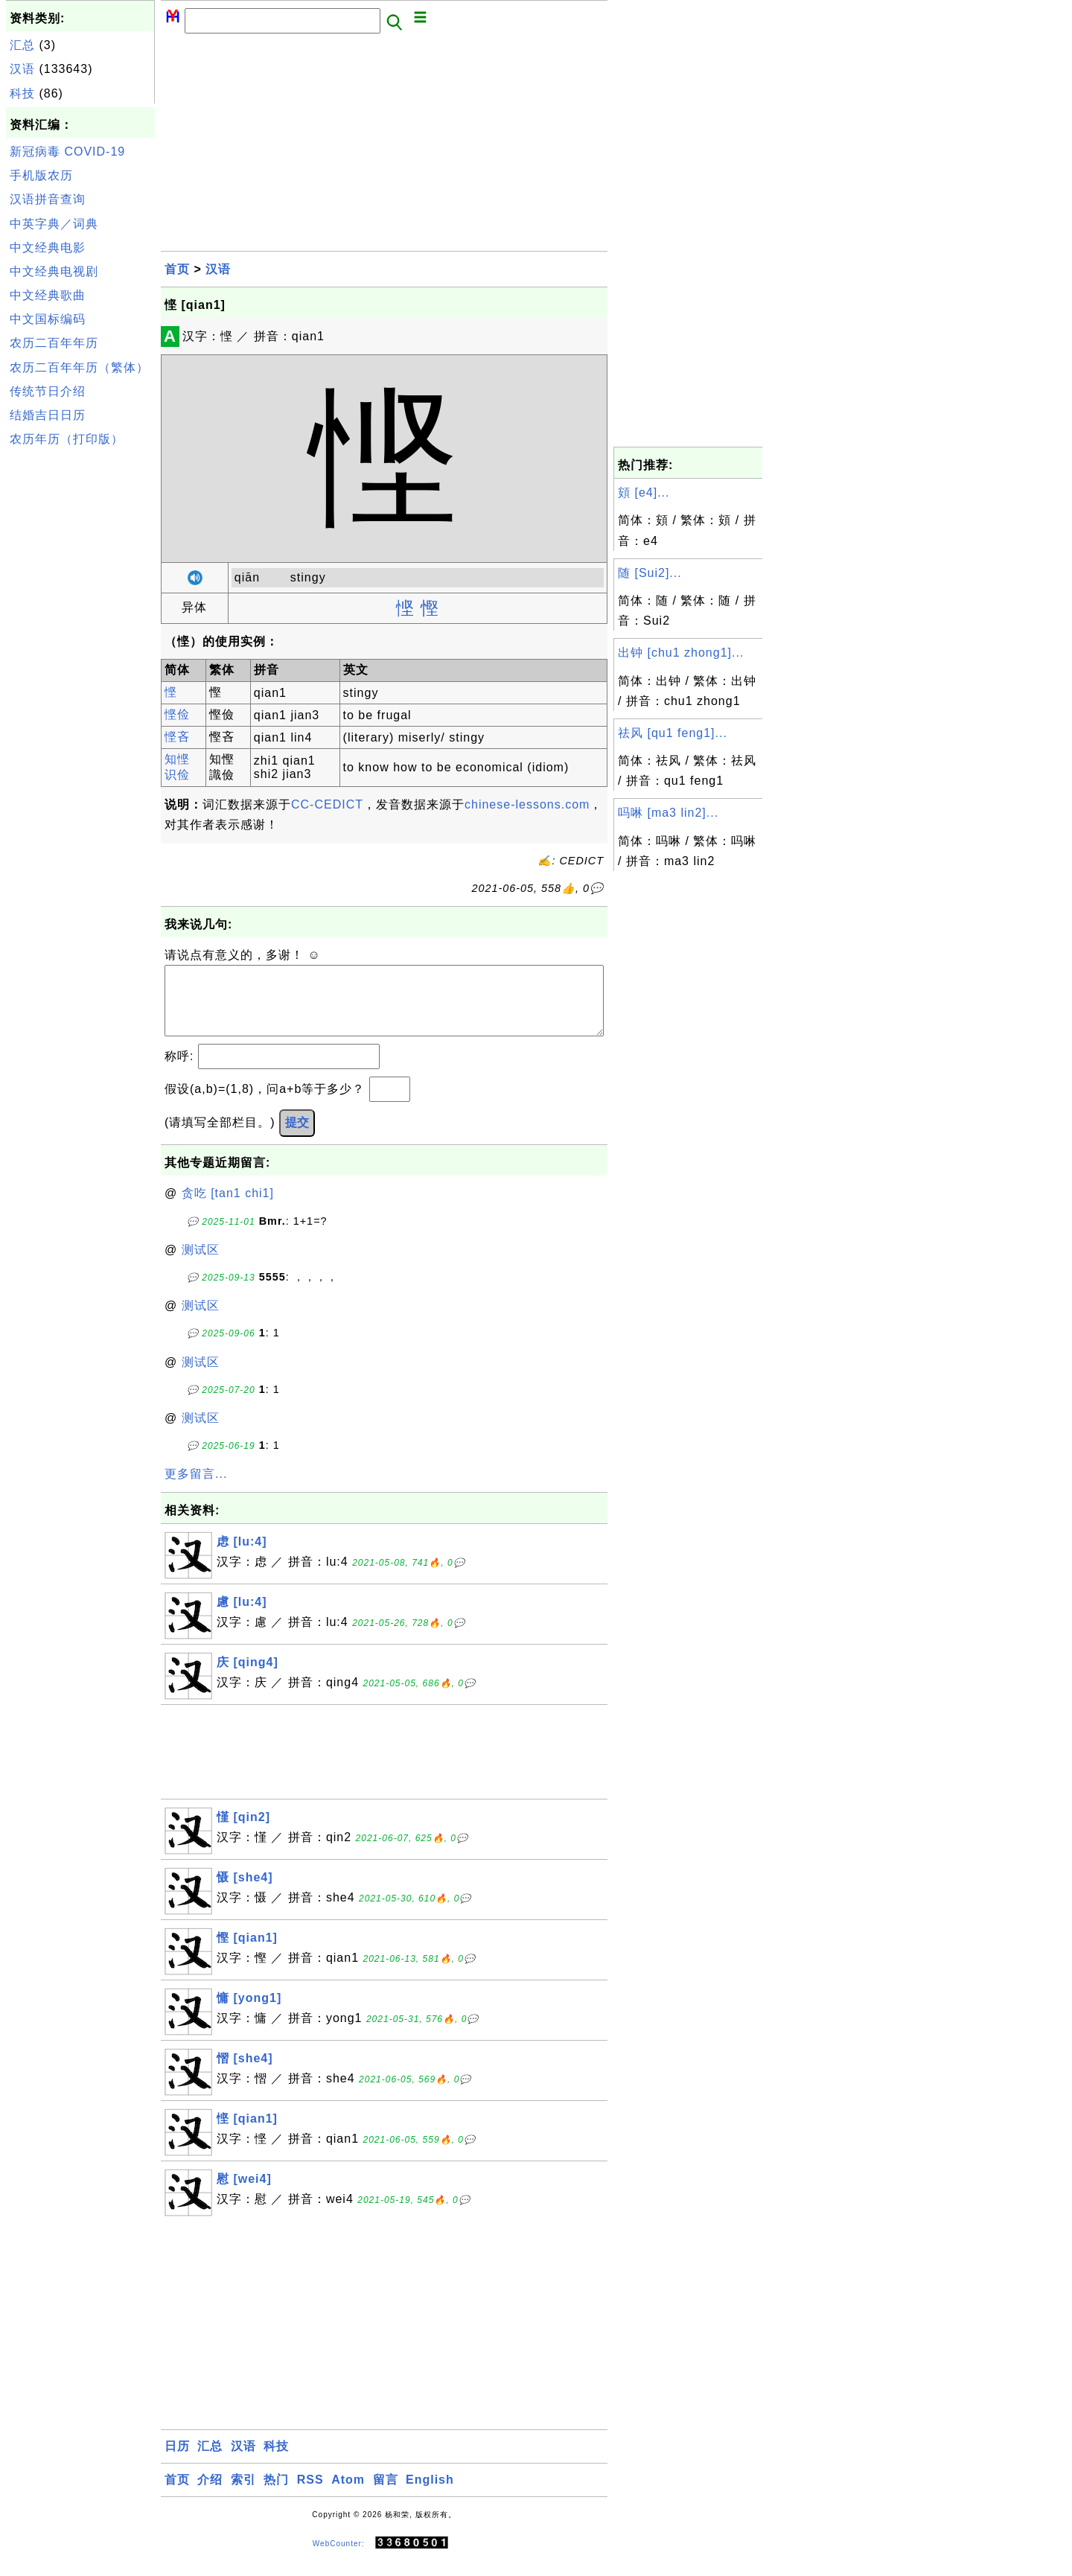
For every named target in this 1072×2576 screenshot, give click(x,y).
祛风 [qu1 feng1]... (672, 733)
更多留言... (196, 1488)
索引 (243, 2494)
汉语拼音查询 (48, 199)
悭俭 (177, 714)
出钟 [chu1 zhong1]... (681, 652)
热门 (276, 2494)
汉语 (22, 69)
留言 (385, 2494)
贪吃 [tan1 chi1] (228, 1208)
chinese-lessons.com (527, 804)
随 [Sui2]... (650, 573)
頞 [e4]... (643, 492)
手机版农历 (41, 175)
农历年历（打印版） (67, 439)
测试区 (201, 1264)
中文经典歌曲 (48, 295)
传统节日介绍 (48, 391)
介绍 (210, 2494)
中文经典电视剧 (54, 271)
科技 (22, 93)
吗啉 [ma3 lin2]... (668, 812)
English (430, 2494)
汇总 (22, 45)
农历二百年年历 (54, 343)
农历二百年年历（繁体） (79, 367)
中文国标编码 (48, 319)
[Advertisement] (80, 676)
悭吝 (177, 736)
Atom (348, 2494)
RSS (310, 2494)
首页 (177, 269)
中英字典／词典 (54, 223)
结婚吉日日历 (48, 415)
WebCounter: (339, 2558)
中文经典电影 (48, 247)
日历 (177, 2461)
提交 (297, 1137)
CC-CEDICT (327, 804)
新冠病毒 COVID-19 (67, 151)
